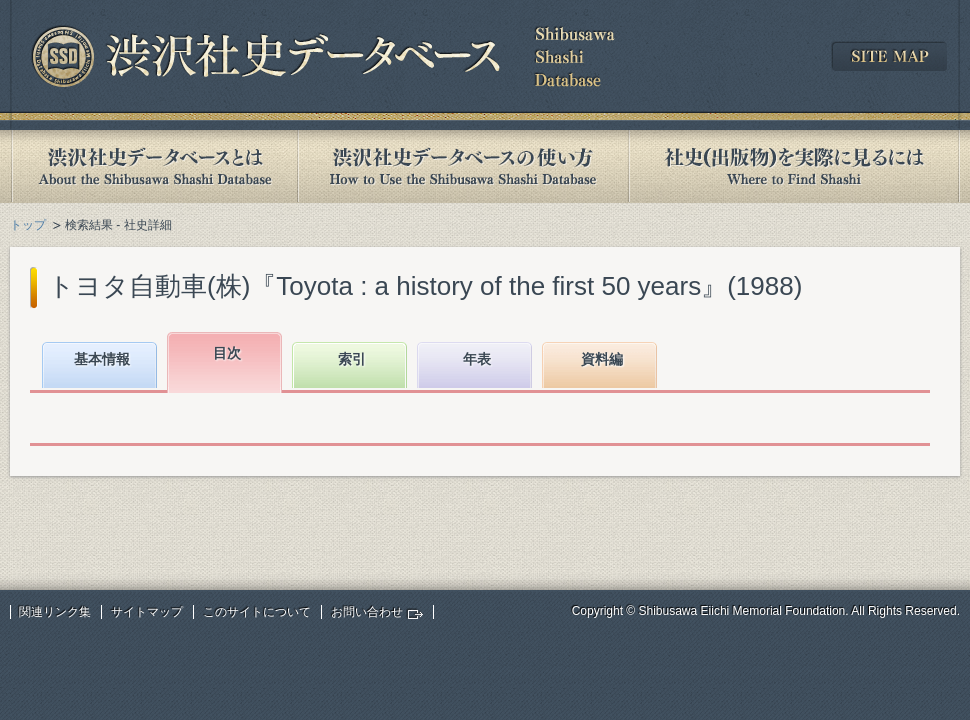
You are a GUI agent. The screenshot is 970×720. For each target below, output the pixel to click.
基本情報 (102, 359)
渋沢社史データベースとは (153, 166)
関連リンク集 (55, 612)
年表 (477, 359)
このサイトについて (257, 612)
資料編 (602, 359)
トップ (28, 225)
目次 (227, 353)
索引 (352, 359)
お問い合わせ (367, 612)
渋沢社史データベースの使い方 (463, 166)
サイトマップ (147, 612)
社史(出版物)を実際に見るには (794, 166)
